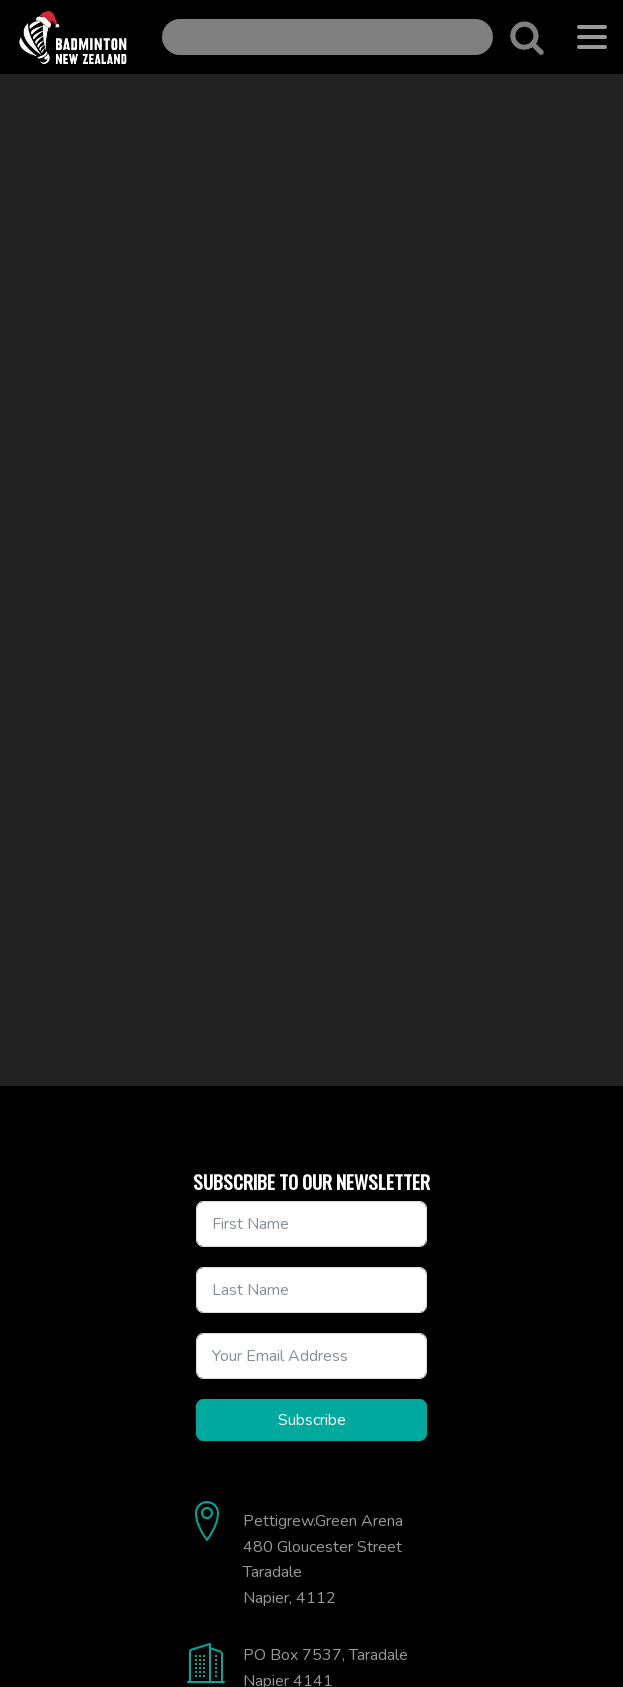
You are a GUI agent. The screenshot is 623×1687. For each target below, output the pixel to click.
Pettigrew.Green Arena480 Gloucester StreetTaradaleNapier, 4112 (323, 1559)
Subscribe (312, 1420)
